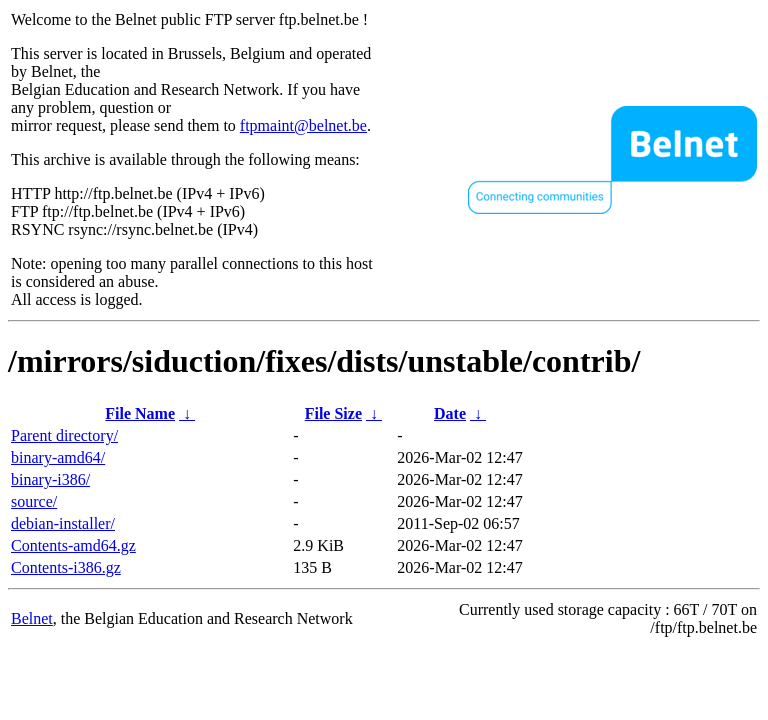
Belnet (32, 618)
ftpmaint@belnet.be (303, 125)
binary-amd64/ (58, 457)
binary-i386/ (50, 479)
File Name (140, 413)
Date (450, 413)
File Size (333, 413)
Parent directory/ (64, 435)
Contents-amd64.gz (73, 545)
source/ (34, 501)
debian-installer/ (63, 523)
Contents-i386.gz (66, 567)
